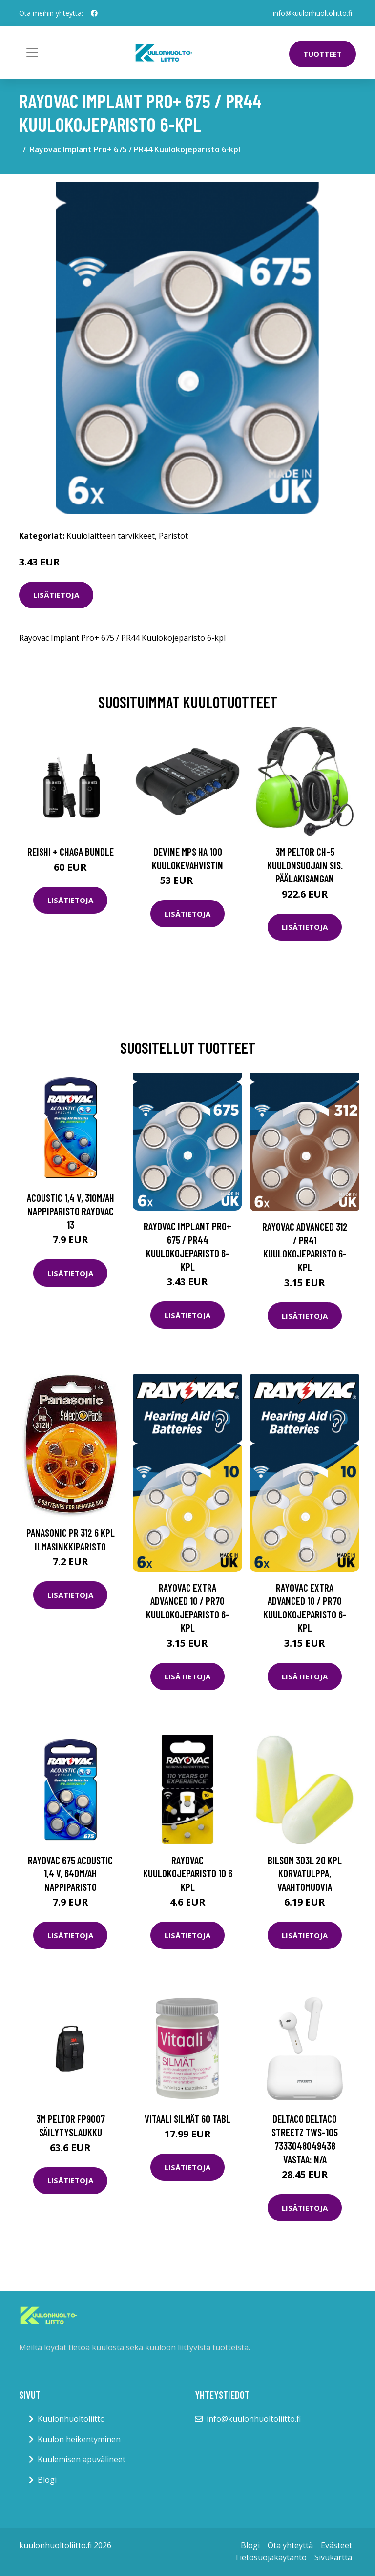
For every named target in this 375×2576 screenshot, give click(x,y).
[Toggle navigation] (32, 52)
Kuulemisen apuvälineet (81, 2459)
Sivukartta (333, 2557)
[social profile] (94, 13)
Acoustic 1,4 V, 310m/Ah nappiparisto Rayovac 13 (70, 1211)
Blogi (47, 2479)
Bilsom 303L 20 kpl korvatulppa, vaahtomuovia (305, 1873)
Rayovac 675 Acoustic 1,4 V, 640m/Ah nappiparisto (70, 1873)
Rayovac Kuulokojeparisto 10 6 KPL (187, 1873)
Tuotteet (322, 54)
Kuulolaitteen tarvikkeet (110, 535)
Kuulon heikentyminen (79, 2439)
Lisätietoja (56, 595)
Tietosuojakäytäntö (270, 2557)
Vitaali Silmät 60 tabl (187, 2119)
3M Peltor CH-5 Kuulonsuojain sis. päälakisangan (305, 864)
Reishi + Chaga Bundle (70, 851)
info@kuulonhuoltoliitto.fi (312, 13)
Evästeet (336, 2545)
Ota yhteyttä (290, 2545)
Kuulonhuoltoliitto (71, 2418)
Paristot (173, 535)
